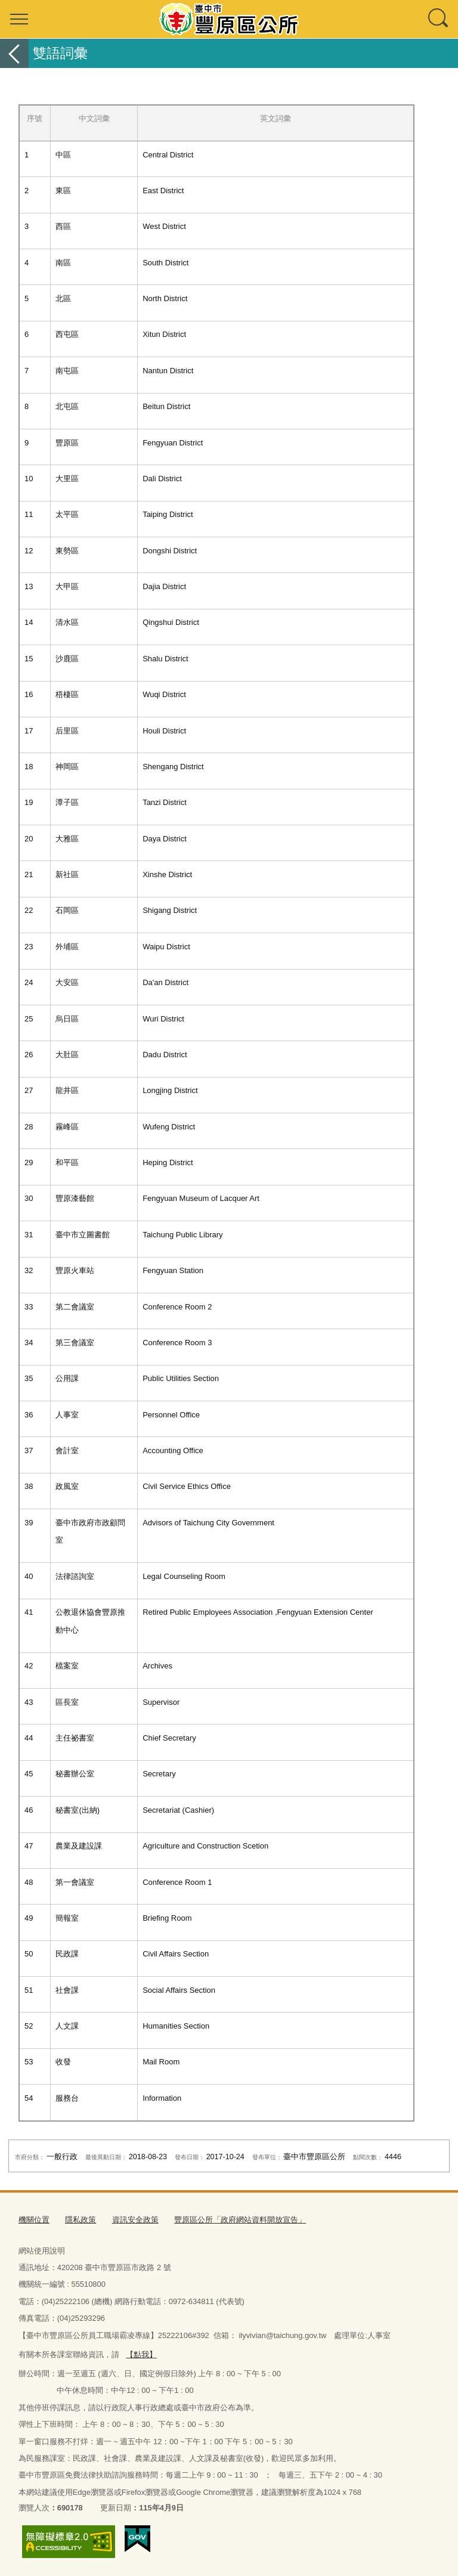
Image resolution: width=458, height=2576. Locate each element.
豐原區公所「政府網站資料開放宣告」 (240, 2219)
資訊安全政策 (135, 2219)
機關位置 (33, 2219)
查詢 (439, 19)
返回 (14, 53)
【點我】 (141, 2354)
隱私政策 (80, 2219)
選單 (19, 19)
